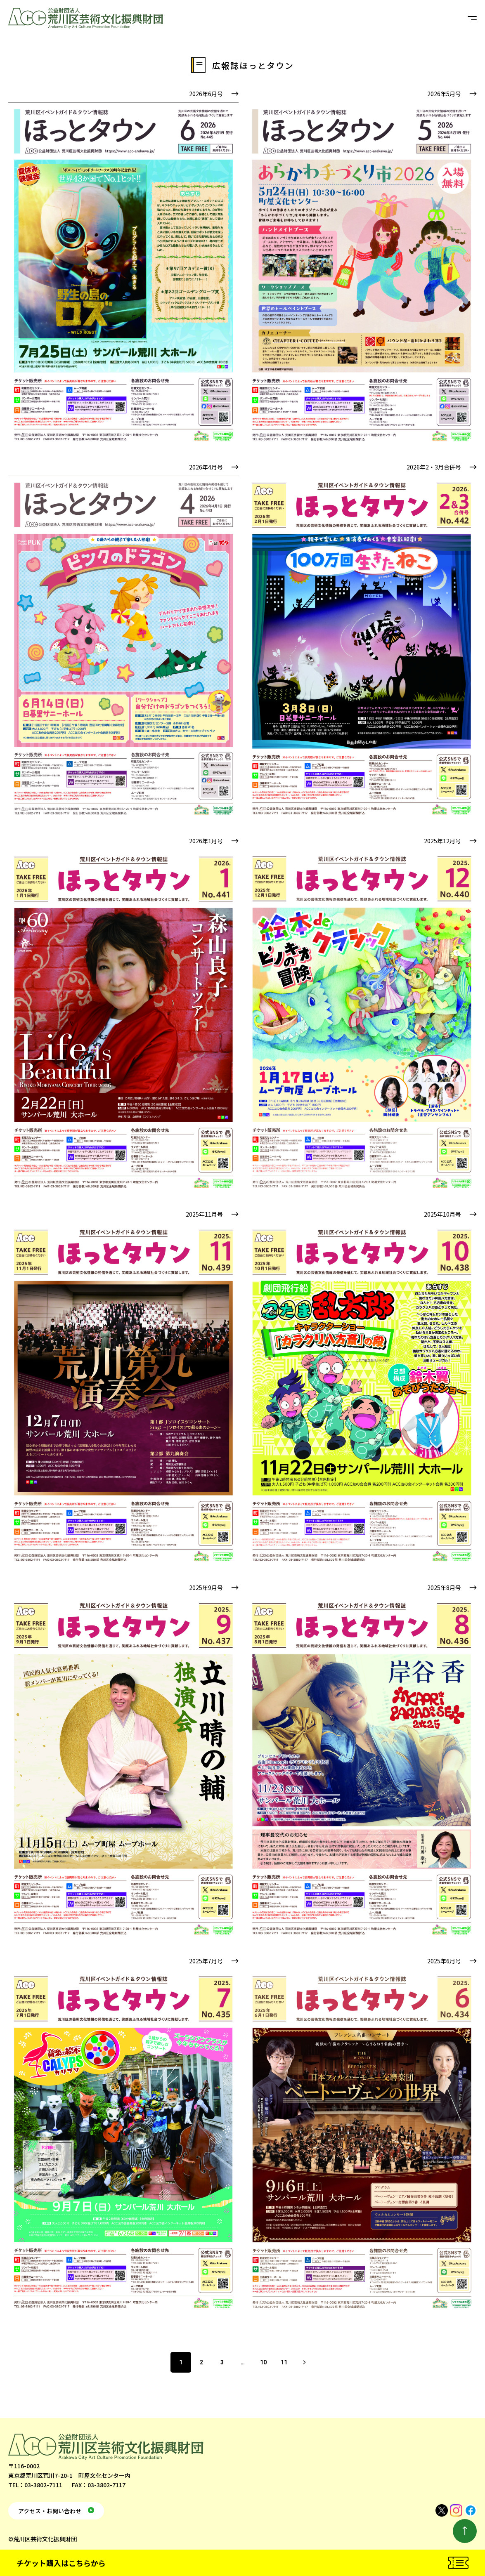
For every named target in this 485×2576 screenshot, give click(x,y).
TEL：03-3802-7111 (35, 2485)
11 (284, 2362)
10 (263, 2362)
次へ (304, 2362)
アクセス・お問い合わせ (49, 2511)
